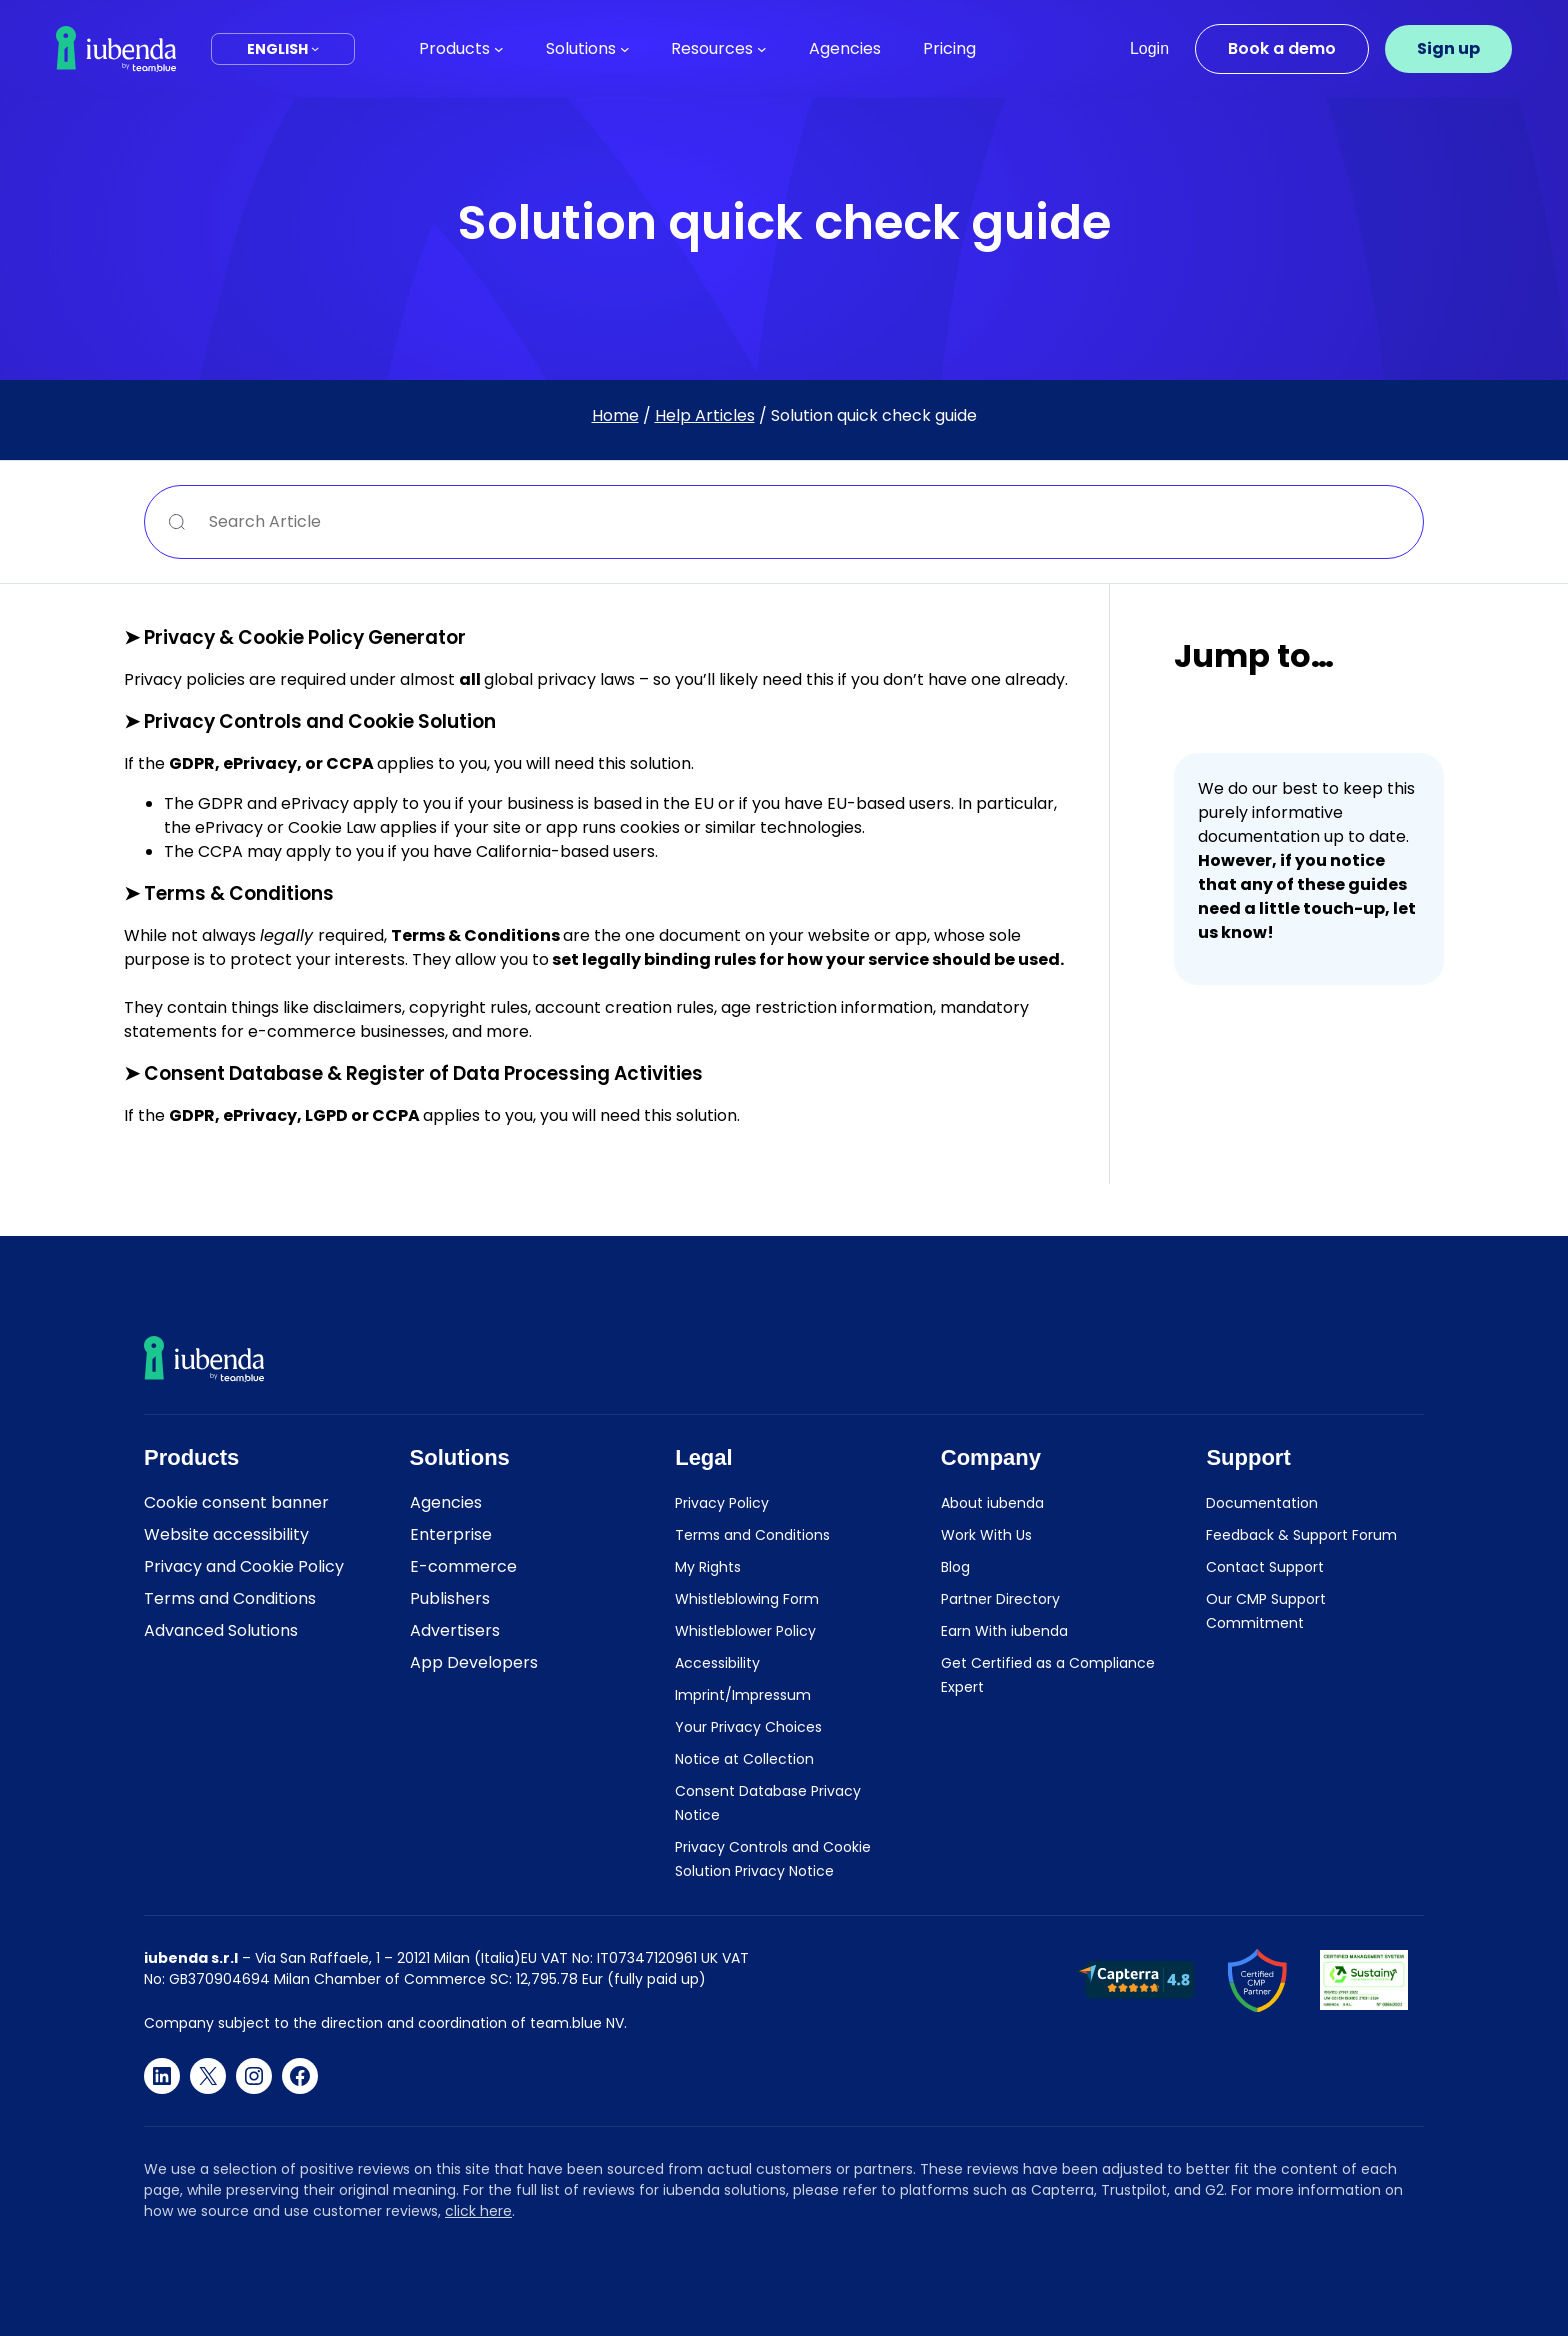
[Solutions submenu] (625, 49)
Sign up (1448, 48)
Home (615, 415)
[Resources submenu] (762, 49)
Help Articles (705, 415)
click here (478, 2211)
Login (1149, 48)
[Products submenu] (499, 49)
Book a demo (1282, 48)
